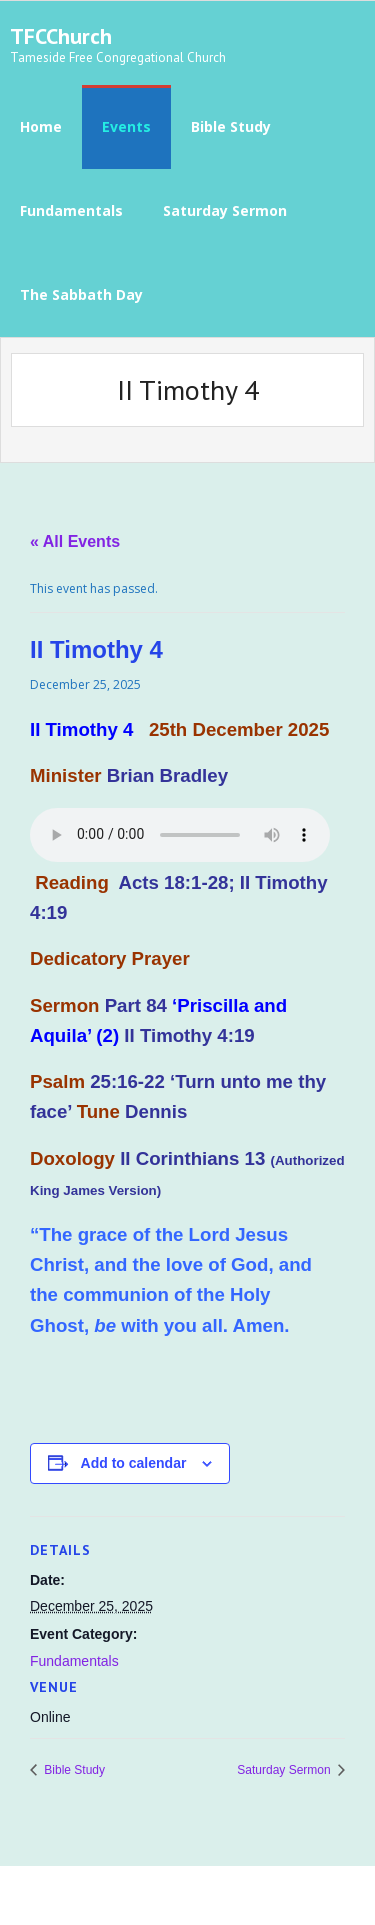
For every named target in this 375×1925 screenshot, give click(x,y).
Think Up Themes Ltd (145, 1895)
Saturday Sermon (285, 1770)
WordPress (306, 1895)
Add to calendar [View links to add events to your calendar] (134, 1463)
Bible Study (73, 1770)
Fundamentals (74, 1661)
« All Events (75, 541)
